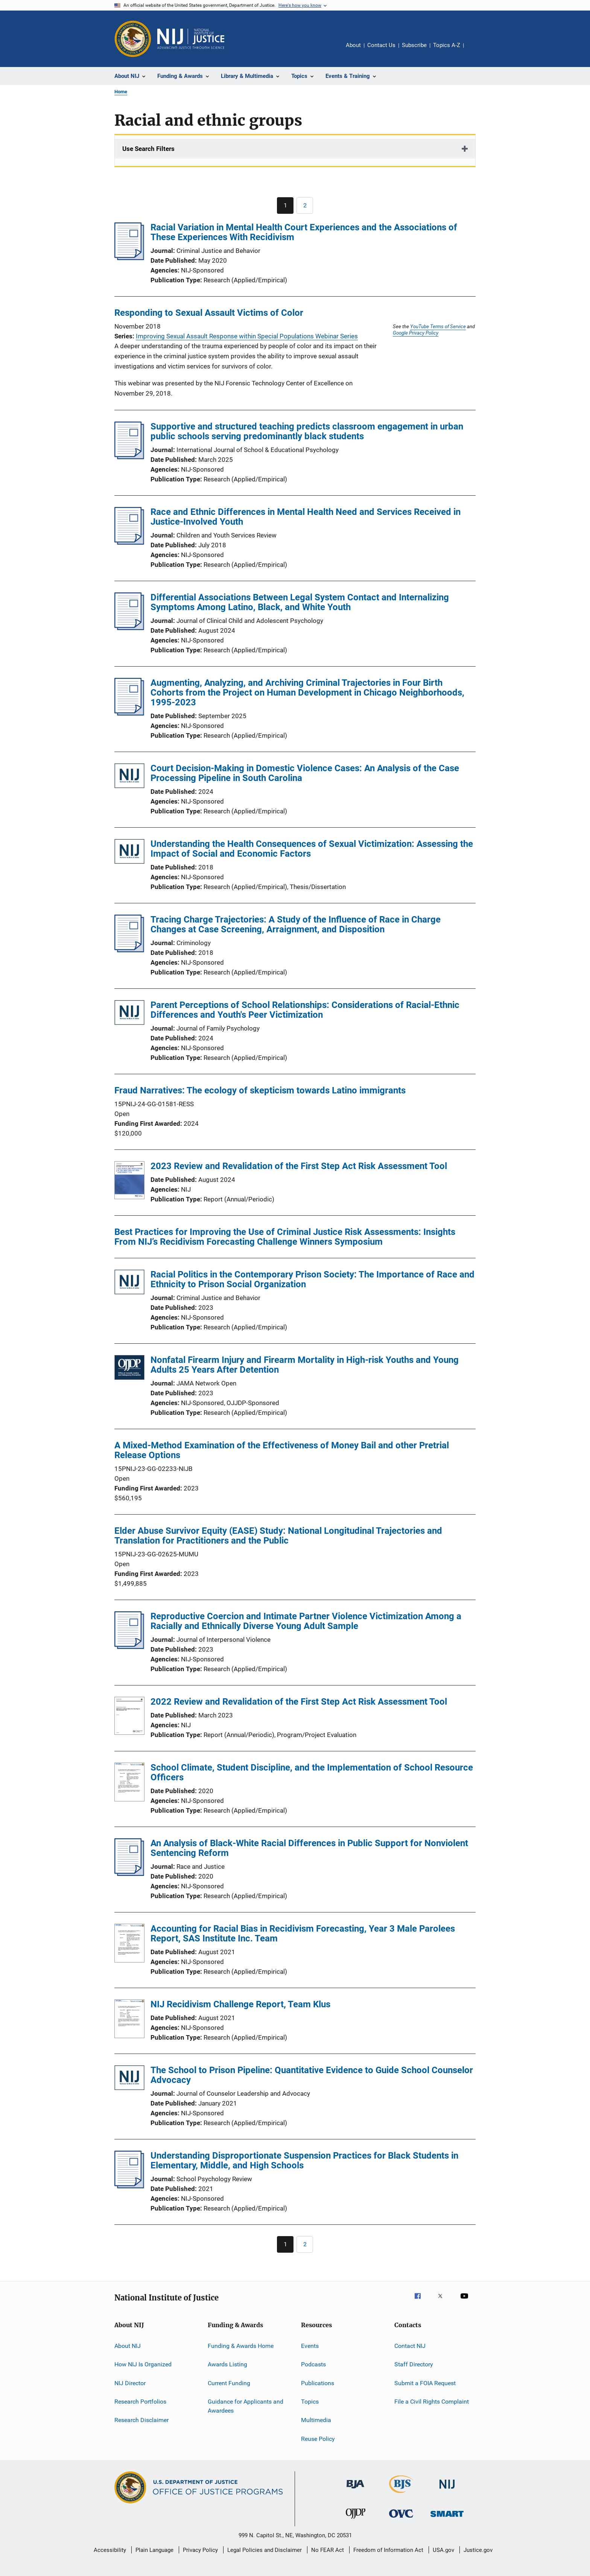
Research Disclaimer (141, 2420)
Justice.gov (478, 2550)
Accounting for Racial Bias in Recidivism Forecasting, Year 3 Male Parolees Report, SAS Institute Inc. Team (303, 1933)
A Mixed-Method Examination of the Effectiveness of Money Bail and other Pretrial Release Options (281, 1450)
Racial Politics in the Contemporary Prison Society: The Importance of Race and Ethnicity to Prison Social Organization (312, 1279)
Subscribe (414, 45)
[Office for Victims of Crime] (401, 2519)
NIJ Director (130, 2382)
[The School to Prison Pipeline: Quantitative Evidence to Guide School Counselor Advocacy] (129, 2079)
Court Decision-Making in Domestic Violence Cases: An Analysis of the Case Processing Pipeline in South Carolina (305, 773)
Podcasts (313, 2364)
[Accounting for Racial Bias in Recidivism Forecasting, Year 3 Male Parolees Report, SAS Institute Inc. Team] (129, 1944)
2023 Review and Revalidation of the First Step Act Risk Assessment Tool (299, 1166)
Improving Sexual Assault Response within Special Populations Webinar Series (247, 336)
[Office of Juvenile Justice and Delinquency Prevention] (355, 2520)
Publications (317, 2382)
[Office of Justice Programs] (132, 38)
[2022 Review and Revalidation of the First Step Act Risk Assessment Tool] (129, 1717)
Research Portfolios (140, 2401)
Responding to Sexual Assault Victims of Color (208, 313)
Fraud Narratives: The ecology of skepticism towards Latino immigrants (260, 1090)
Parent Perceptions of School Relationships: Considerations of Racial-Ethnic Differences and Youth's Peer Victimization (305, 1010)
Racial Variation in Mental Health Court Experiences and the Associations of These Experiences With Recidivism (304, 232)
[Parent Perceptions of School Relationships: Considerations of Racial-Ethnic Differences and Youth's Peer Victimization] (129, 1014)
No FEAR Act (327, 2550)
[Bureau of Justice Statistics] (401, 2494)
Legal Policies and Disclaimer (264, 2550)
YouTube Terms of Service (438, 326)
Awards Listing (227, 2364)
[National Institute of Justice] (447, 2490)
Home (120, 91)
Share (475, 50)
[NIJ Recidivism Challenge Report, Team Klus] (129, 2020)
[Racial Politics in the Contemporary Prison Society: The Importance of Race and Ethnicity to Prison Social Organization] (129, 1283)
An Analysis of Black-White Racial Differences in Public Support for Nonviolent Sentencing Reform (309, 1848)
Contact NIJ (410, 2345)
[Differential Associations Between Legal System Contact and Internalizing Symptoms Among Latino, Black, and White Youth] (129, 628)
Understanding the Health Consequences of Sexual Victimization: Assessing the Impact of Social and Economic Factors (312, 849)
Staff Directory (413, 2364)
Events (310, 2345)
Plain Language (154, 2550)
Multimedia (316, 2420)
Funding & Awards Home (241, 2345)
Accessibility (110, 2550)
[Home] (190, 39)
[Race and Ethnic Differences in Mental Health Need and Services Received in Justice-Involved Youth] (129, 542)
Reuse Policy (318, 2438)
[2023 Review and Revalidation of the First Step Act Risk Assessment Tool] (129, 1181)
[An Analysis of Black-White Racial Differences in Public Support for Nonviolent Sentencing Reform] (129, 1873)
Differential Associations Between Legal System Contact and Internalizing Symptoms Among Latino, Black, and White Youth (300, 602)
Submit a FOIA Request (425, 2382)
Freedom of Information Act (388, 2550)
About (353, 45)
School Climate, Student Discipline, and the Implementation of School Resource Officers (312, 1772)
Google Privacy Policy (415, 332)
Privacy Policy (200, 2550)
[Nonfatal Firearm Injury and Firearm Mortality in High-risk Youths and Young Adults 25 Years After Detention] (129, 1368)
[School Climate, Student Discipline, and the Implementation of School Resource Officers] (129, 1783)
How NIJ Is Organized (143, 2364)
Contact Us (381, 45)
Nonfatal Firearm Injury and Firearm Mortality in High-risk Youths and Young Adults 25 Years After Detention (305, 1365)
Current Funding (229, 2382)
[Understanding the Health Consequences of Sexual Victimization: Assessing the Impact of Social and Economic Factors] (129, 852)
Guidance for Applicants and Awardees (245, 2406)
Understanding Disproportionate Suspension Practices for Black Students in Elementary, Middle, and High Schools (304, 2160)
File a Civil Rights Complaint (431, 2401)
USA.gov (443, 2550)
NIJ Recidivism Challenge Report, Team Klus (240, 2004)
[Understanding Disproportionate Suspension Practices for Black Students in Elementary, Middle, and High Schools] (129, 2186)
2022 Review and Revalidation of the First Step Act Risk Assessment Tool (299, 1701)
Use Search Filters (148, 148)
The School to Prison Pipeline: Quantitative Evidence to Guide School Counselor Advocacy (312, 2075)
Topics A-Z (446, 45)
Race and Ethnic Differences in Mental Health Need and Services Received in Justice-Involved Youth (306, 517)
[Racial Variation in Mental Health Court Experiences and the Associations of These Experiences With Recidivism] (129, 258)
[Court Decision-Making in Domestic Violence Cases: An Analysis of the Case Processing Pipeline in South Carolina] (129, 777)
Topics (310, 2401)
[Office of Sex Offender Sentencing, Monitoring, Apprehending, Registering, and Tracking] (447, 2518)
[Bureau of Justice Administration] (355, 2489)
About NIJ (127, 2345)
